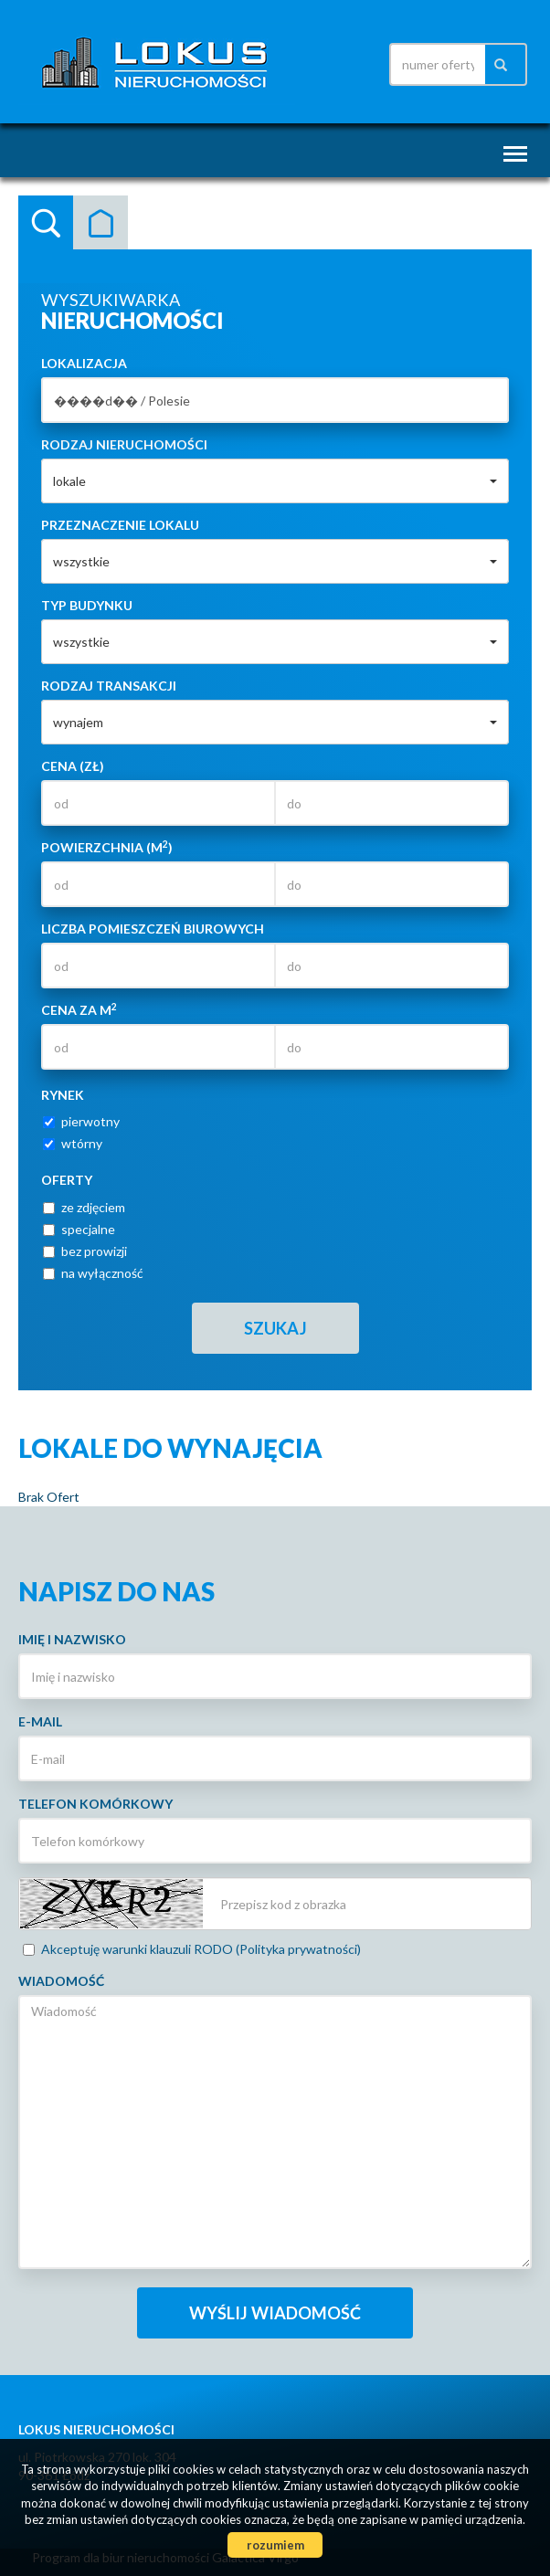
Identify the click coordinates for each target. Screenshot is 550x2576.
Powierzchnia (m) (107, 847)
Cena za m (79, 1009)
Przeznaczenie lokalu (120, 525)
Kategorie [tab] (100, 222)
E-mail (40, 1721)
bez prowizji (85, 1251)
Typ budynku (86, 605)
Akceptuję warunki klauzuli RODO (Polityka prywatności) (192, 1949)
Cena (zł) (72, 766)
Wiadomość (61, 1981)
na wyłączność (93, 1273)
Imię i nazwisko (72, 1639)
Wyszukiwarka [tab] (45, 222)
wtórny (72, 1143)
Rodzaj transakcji (108, 685)
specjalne (79, 1229)
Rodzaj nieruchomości (124, 444)
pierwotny (81, 1121)
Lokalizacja (84, 363)
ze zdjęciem (84, 1207)
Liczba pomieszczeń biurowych (152, 928)
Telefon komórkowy (95, 1803)
